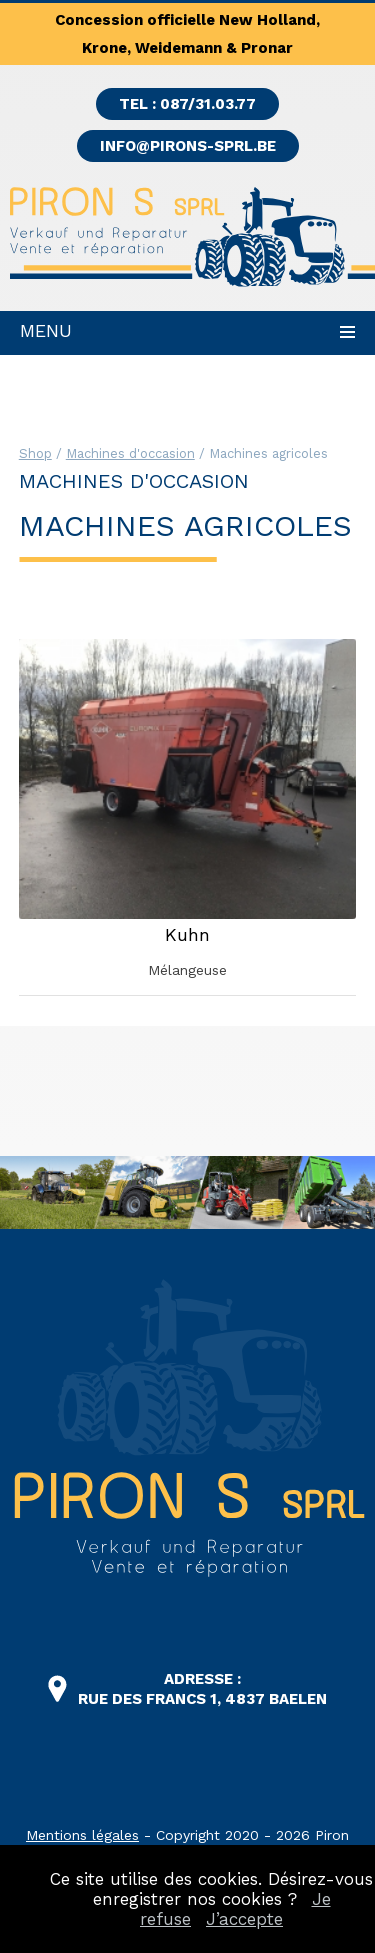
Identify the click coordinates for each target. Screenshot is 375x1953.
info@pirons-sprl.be (188, 146)
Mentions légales (82, 1835)
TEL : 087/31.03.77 (187, 104)
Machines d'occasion (130, 453)
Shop (35, 453)
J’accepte (244, 1919)
